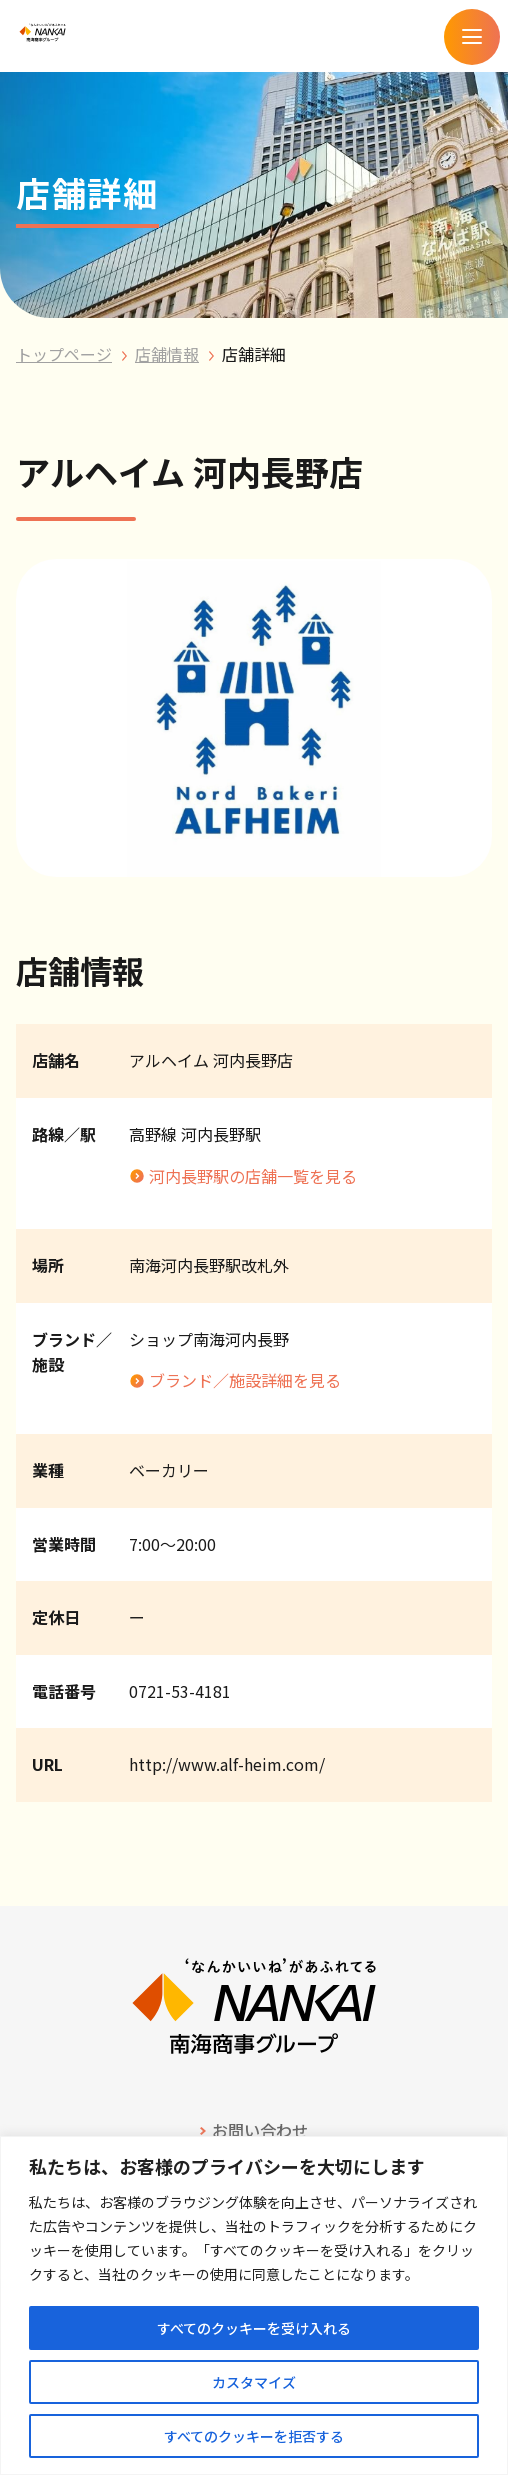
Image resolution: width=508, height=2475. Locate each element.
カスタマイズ (254, 2382)
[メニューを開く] (472, 37)
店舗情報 (167, 354)
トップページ (64, 354)
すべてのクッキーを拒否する (254, 2436)
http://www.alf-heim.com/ (227, 1764)
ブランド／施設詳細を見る (245, 1380)
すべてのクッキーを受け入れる (254, 2328)
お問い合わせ (260, 2130)
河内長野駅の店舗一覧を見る (253, 1176)
